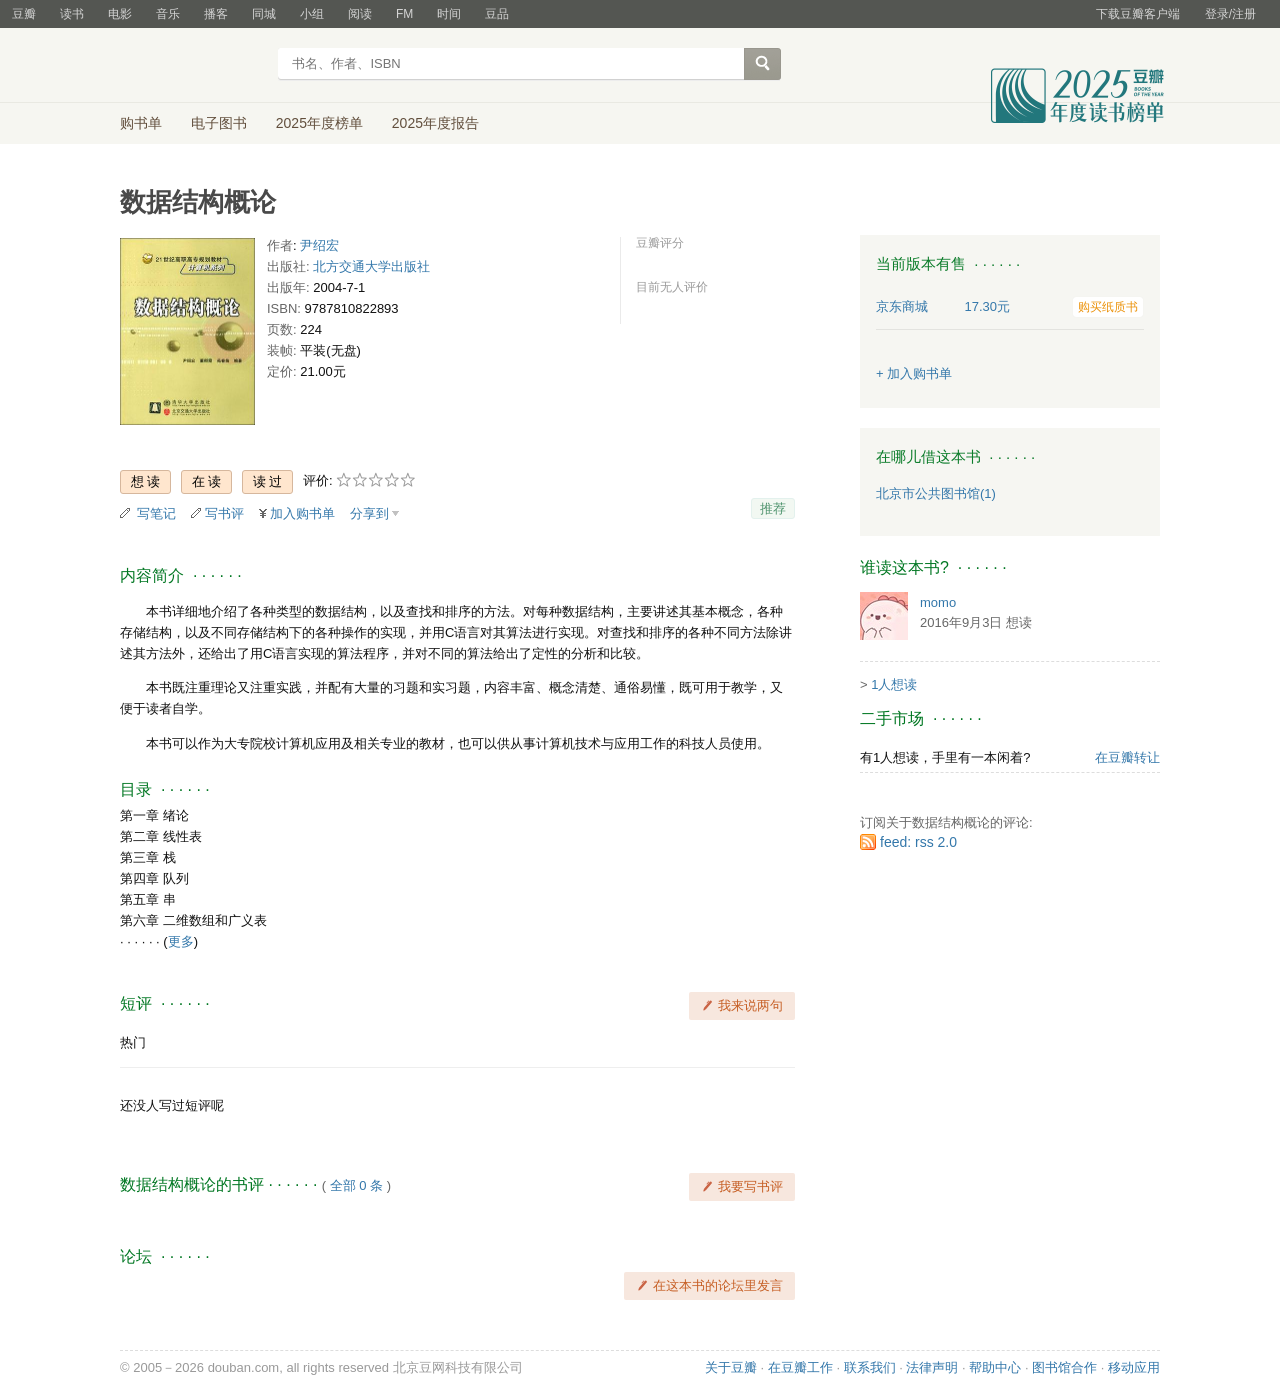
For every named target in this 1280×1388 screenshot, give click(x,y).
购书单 (141, 123)
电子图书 (219, 123)
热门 (133, 1042)
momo (938, 602)
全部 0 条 (356, 1185)
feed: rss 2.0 (918, 842)
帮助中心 (995, 1367)
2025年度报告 (435, 123)
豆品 (497, 14)
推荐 (773, 508)
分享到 (369, 513)
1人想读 (894, 684)
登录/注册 (1230, 14)
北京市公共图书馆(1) (936, 493)
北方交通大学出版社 (371, 266)
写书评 (224, 513)
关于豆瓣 (731, 1367)
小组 (312, 14)
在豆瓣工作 (800, 1367)
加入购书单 (302, 513)
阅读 (360, 14)
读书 (72, 14)
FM (404, 14)
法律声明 (932, 1367)
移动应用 (1134, 1367)
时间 (449, 14)
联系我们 (870, 1367)
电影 (120, 14)
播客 (216, 14)
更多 (181, 941)
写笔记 (156, 513)
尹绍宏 (319, 245)
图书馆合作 (1064, 1367)
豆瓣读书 (192, 66)
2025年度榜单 (319, 123)
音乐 (168, 14)
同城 (264, 14)
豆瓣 (24, 14)
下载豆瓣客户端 (1138, 14)
